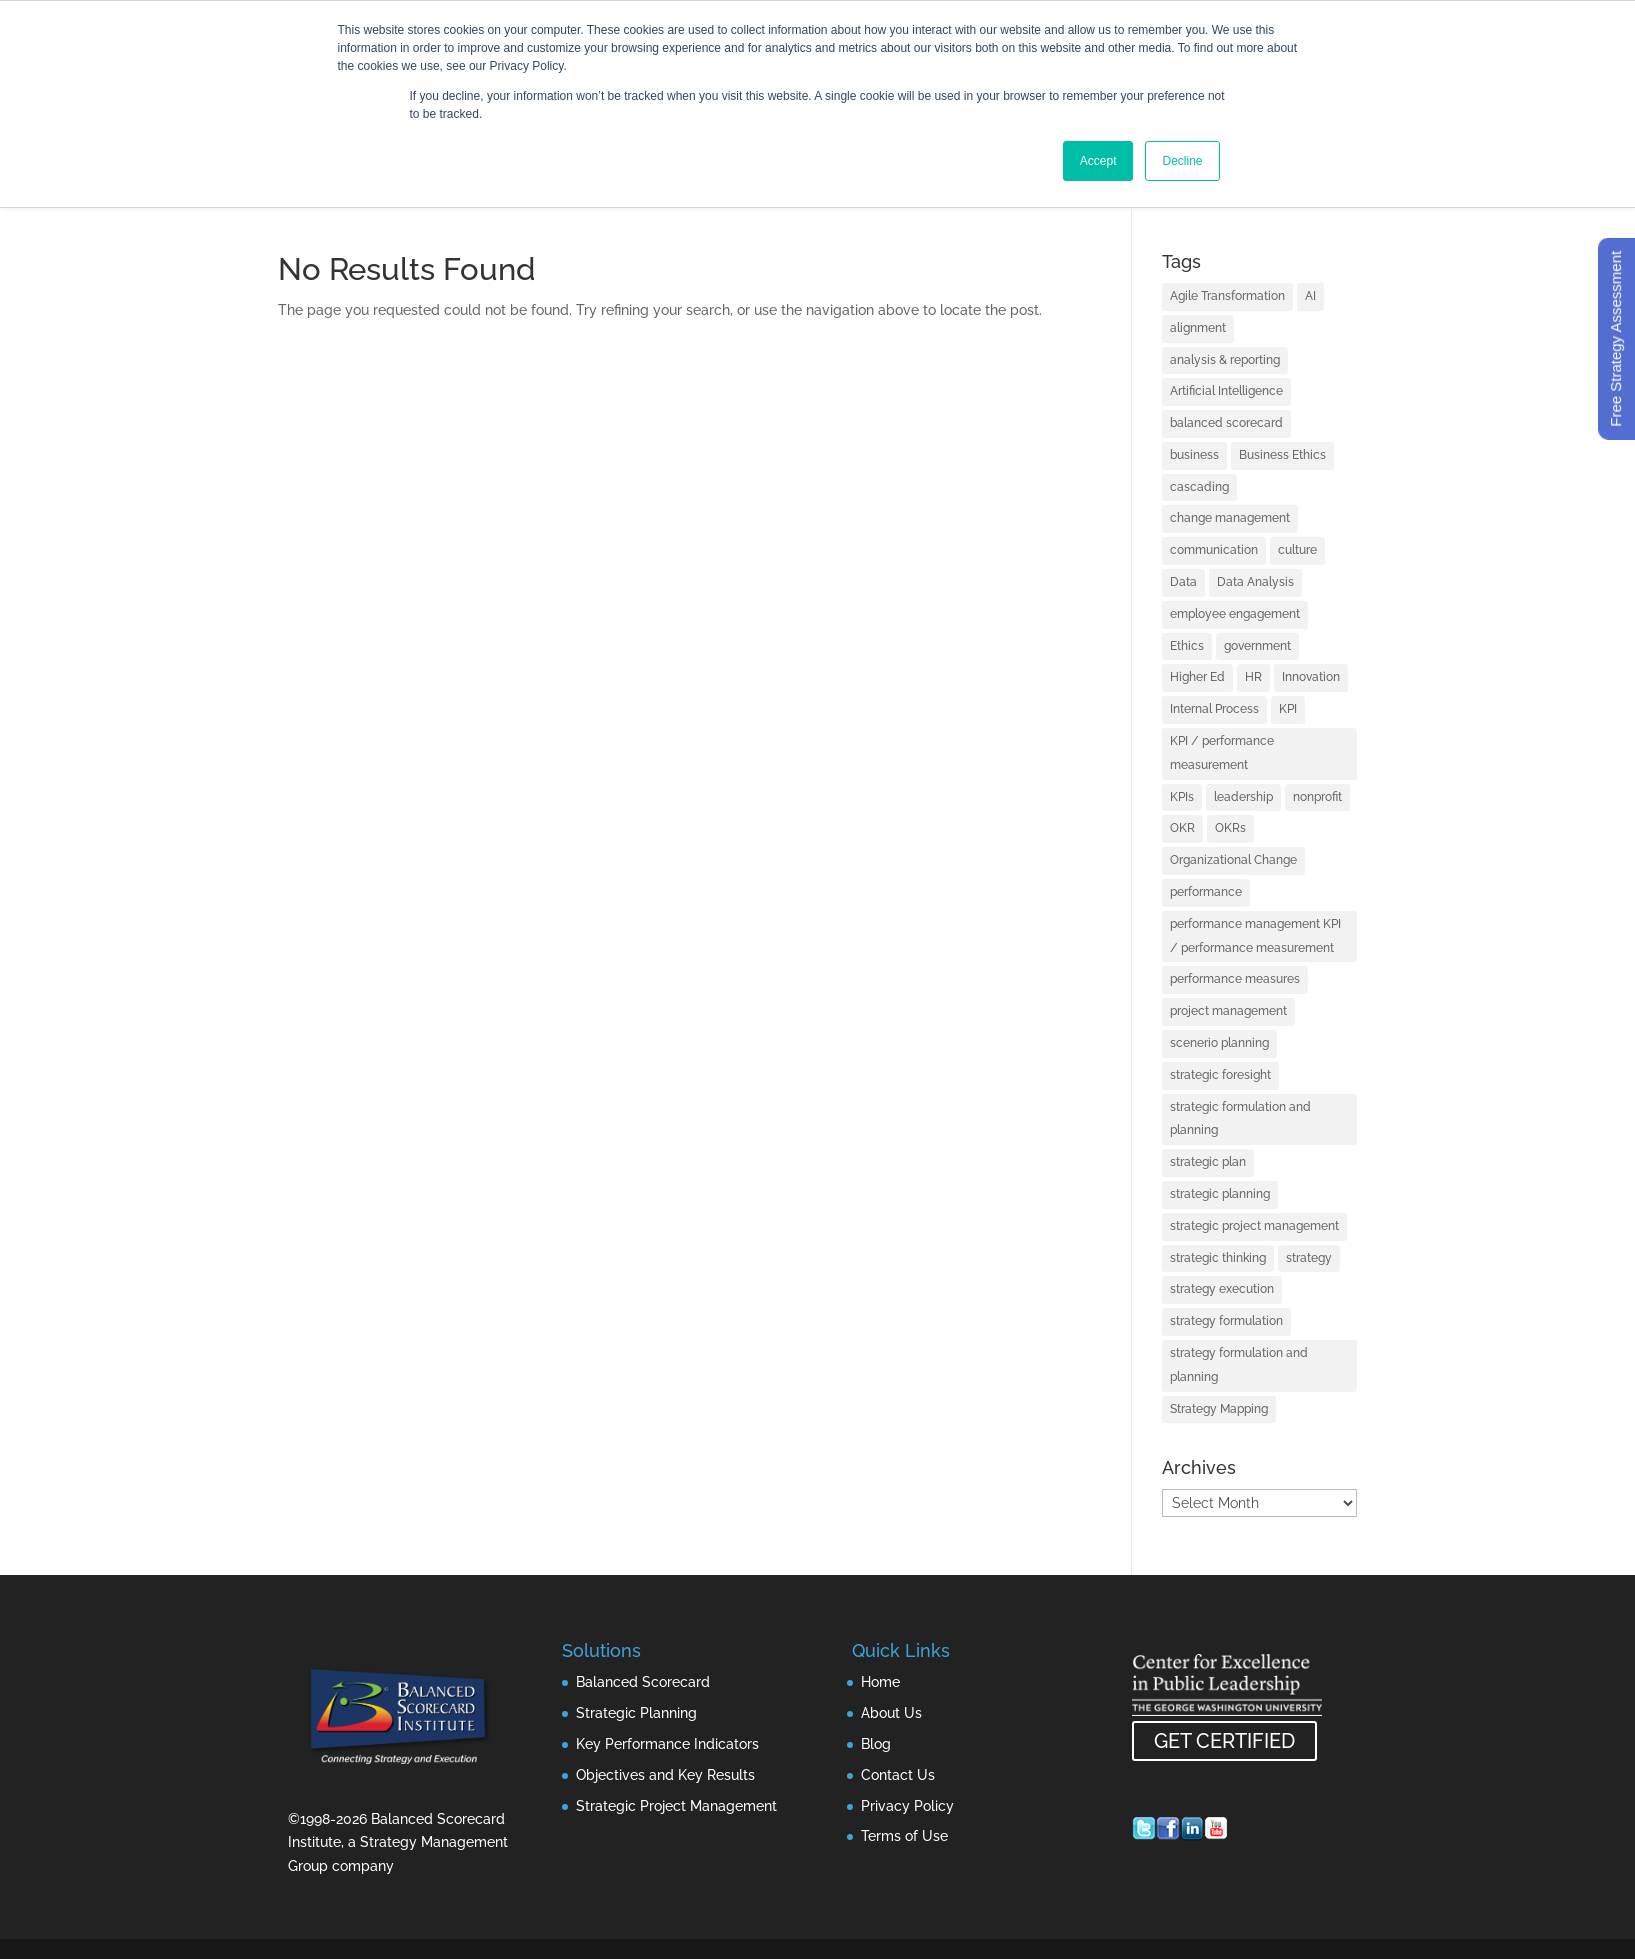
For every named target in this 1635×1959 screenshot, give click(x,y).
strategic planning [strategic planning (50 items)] (1220, 1194)
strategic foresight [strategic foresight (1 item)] (1220, 1075)
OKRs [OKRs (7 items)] (1230, 828)
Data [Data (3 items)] (1183, 582)
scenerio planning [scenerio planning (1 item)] (1219, 1043)
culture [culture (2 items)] (1297, 550)
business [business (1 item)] (1194, 455)
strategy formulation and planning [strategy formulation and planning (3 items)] (1239, 1365)
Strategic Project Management (676, 1806)
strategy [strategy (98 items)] (1309, 1258)
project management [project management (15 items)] (1228, 1011)
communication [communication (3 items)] (1214, 550)
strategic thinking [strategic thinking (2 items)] (1218, 1258)
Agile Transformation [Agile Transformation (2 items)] (1227, 296)
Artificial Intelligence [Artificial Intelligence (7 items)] (1226, 391)
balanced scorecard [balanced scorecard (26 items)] (1226, 423)
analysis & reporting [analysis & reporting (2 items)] (1225, 360)
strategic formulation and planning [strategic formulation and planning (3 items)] (1240, 1119)
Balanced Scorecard (643, 1682)
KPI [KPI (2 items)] (1288, 709)
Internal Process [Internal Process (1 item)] (1214, 709)
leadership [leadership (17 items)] (1243, 797)
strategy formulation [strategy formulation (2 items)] (1226, 1321)
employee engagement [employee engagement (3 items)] (1235, 614)
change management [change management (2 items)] (1230, 518)
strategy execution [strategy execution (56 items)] (1222, 1289)
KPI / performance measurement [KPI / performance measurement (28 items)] (1222, 753)
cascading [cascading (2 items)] (1199, 487)
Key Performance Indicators (667, 1744)
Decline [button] (1182, 161)
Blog (876, 1744)
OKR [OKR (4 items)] (1182, 828)
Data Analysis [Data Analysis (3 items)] (1255, 582)
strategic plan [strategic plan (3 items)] (1208, 1162)
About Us (891, 1713)
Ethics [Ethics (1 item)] (1187, 646)
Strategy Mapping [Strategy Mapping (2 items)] (1219, 1409)
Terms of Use (904, 1836)
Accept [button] (1098, 161)
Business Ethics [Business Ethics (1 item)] (1282, 455)
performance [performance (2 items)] (1206, 892)
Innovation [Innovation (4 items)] (1311, 677)
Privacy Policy (907, 1806)
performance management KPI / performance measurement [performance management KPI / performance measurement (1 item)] (1255, 936)
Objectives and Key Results (665, 1775)
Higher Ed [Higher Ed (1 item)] (1197, 677)
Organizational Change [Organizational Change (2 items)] (1233, 860)
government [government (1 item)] (1257, 646)
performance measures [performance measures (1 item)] (1235, 979)
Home (880, 1682)
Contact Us (898, 1775)
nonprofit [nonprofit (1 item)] (1317, 797)
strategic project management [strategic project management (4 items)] (1254, 1226)
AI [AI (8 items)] (1310, 296)
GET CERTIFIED (1224, 1741)
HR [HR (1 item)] (1253, 677)
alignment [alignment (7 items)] (1198, 328)
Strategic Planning (636, 1713)
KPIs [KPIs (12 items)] (1182, 797)
